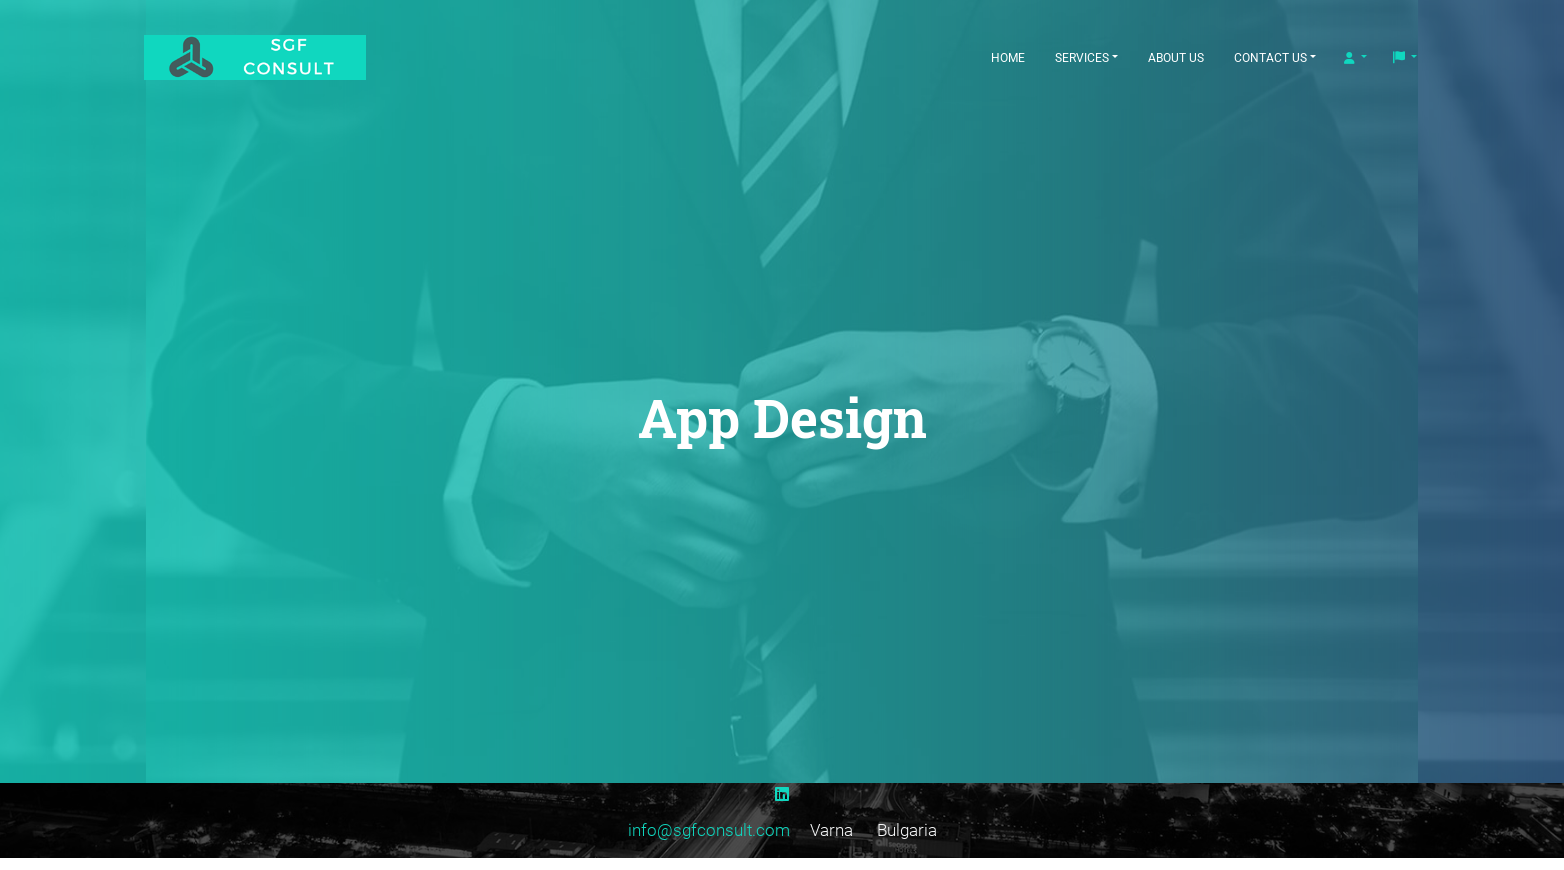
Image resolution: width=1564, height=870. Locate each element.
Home (1008, 58)
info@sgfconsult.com (709, 830)
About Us (1176, 58)
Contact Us (1270, 58)
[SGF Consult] (279, 57)
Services (1082, 58)
